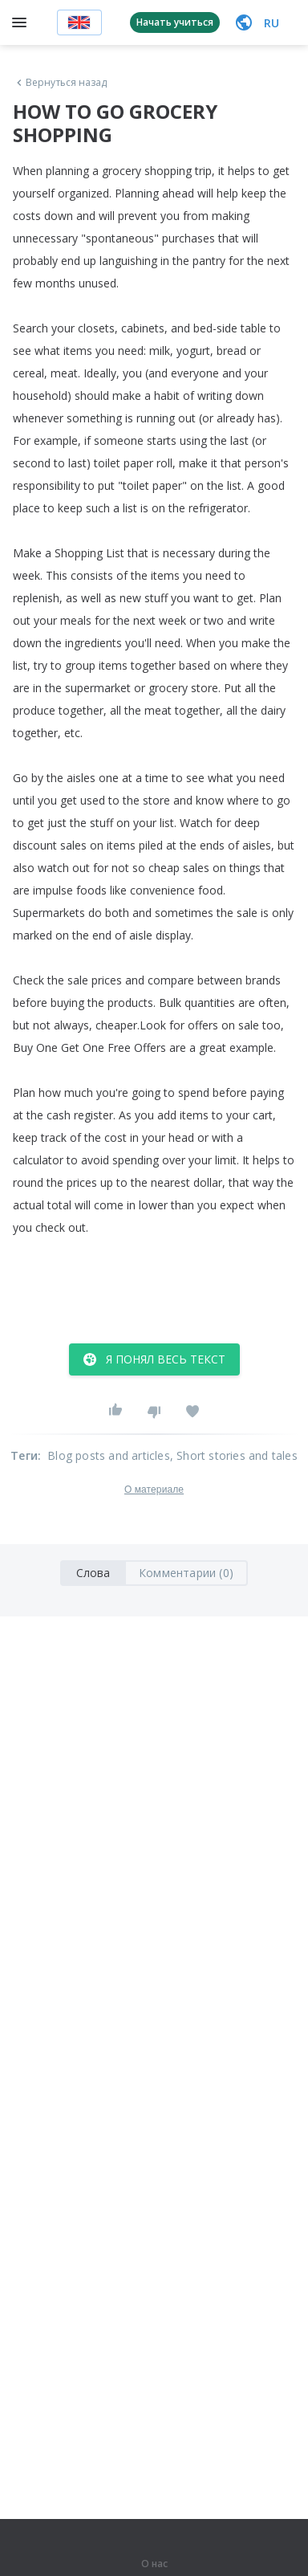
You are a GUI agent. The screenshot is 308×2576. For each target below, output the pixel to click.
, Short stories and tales (234, 1455)
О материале (154, 1489)
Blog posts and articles (108, 1455)
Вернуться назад (60, 83)
